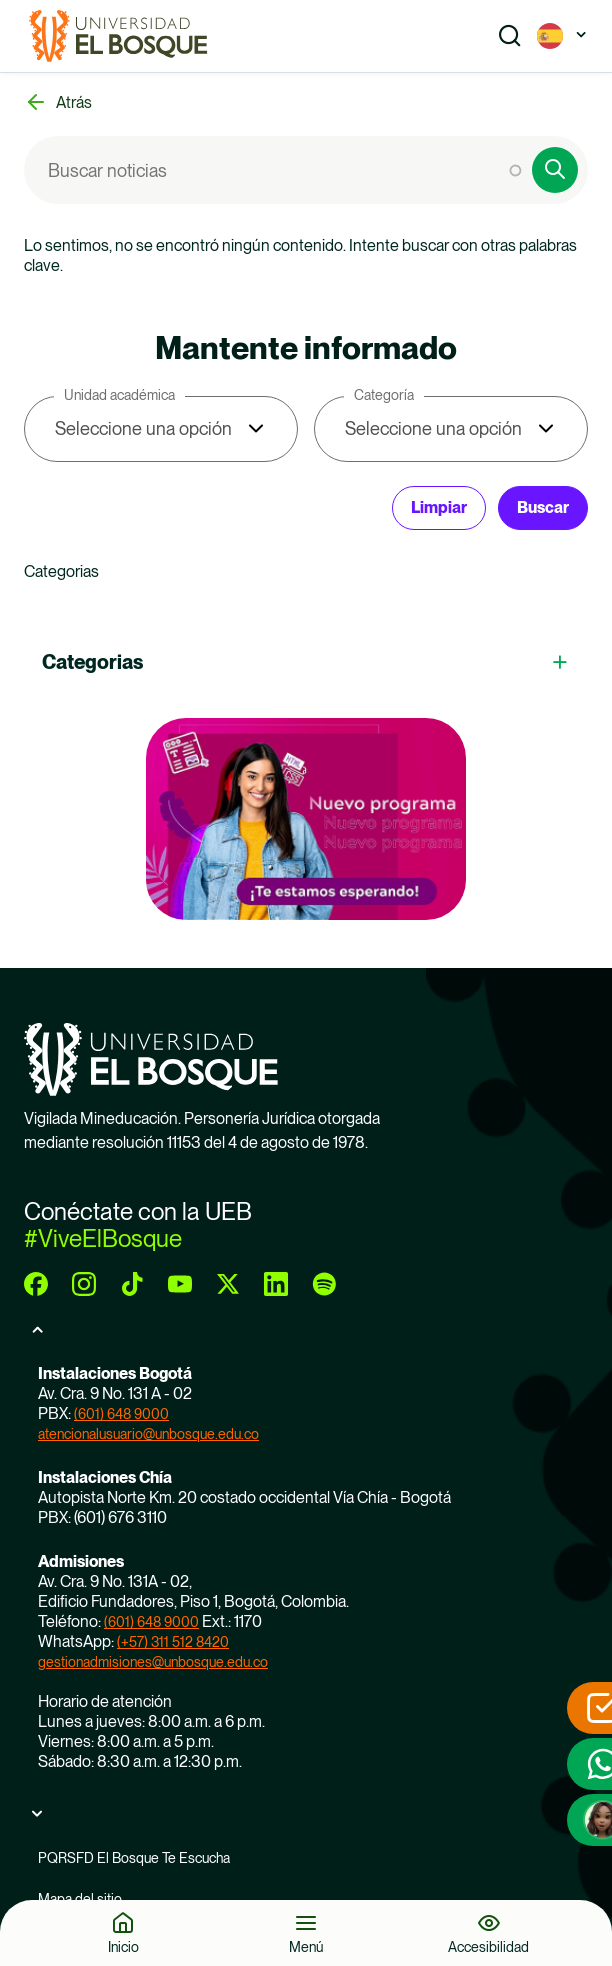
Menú (306, 1946)
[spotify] (324, 1284)
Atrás (74, 102)
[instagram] (84, 1284)
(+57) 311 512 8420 (173, 1642)
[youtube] (180, 1284)
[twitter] (228, 1284)
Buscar (543, 507)
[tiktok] (132, 1284)
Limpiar (439, 507)
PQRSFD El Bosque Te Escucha (134, 1858)
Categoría (384, 395)
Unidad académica (119, 395)
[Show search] (510, 36)
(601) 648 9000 (121, 1414)
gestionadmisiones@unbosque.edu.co (153, 1662)
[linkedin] (276, 1284)
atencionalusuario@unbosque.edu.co (148, 1434)
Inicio (123, 1946)
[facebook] (36, 1284)
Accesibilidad (488, 1946)
